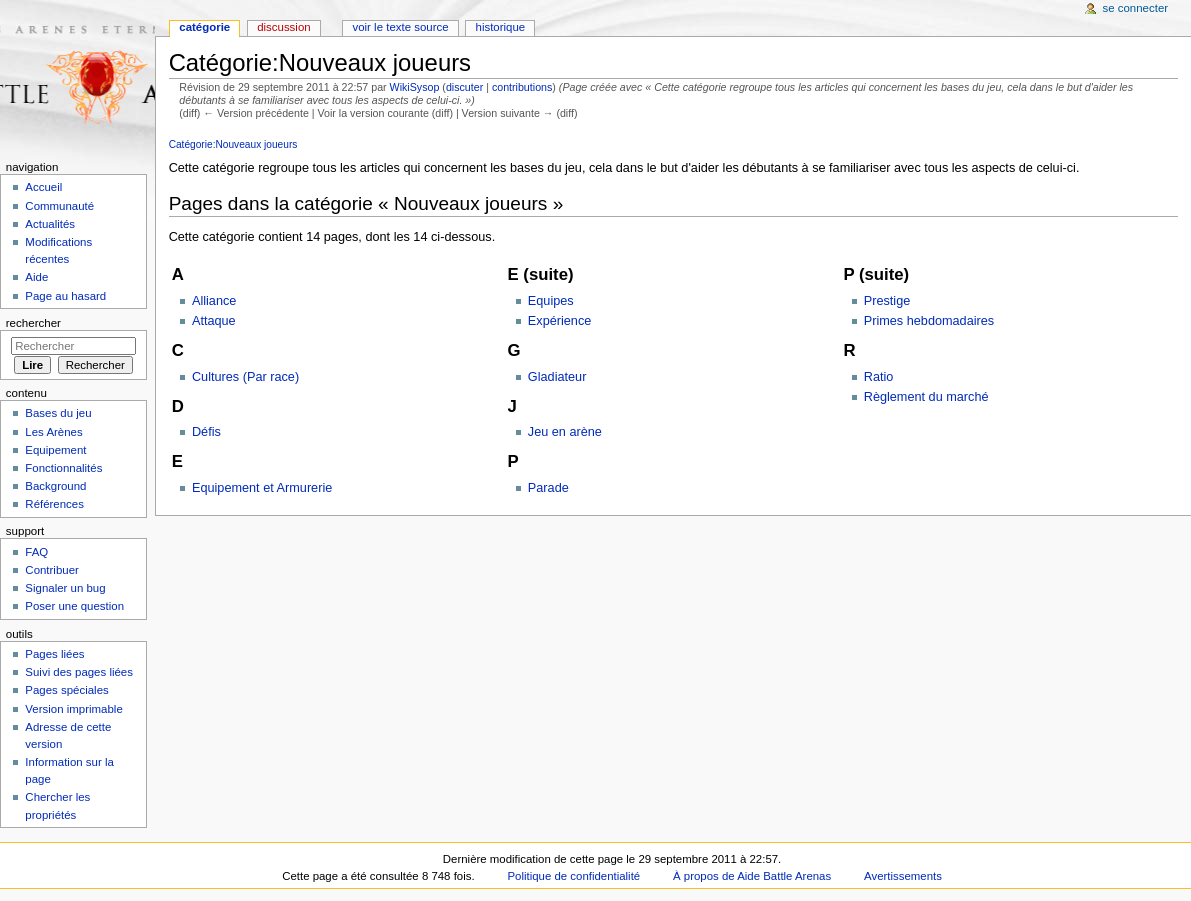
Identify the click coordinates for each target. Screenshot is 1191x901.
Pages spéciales (66, 690)
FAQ (36, 552)
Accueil (43, 187)
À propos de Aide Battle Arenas (752, 876)
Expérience (559, 321)
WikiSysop (415, 87)
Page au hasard (65, 296)
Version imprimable (73, 709)
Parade (548, 488)
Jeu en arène (565, 432)
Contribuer (51, 570)
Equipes (551, 301)
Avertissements (903, 876)
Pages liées (54, 654)
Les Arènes (53, 432)
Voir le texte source (400, 27)
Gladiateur (557, 377)
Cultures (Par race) (245, 377)
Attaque (214, 321)
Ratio (879, 377)
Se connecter (1136, 8)
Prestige (887, 301)
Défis (206, 432)
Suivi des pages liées (79, 672)
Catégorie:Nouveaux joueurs (233, 144)
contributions (522, 87)
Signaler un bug (65, 588)
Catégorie (204, 27)
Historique (501, 27)
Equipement (55, 450)
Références (54, 504)
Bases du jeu (58, 413)
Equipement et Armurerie (262, 488)
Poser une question (74, 606)
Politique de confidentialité (573, 876)
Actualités (50, 224)
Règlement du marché (926, 397)
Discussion (283, 27)
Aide (36, 277)
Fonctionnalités (63, 468)
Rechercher (33, 323)
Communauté (59, 206)
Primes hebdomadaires (929, 321)
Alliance (214, 301)
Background (55, 486)
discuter (464, 87)
